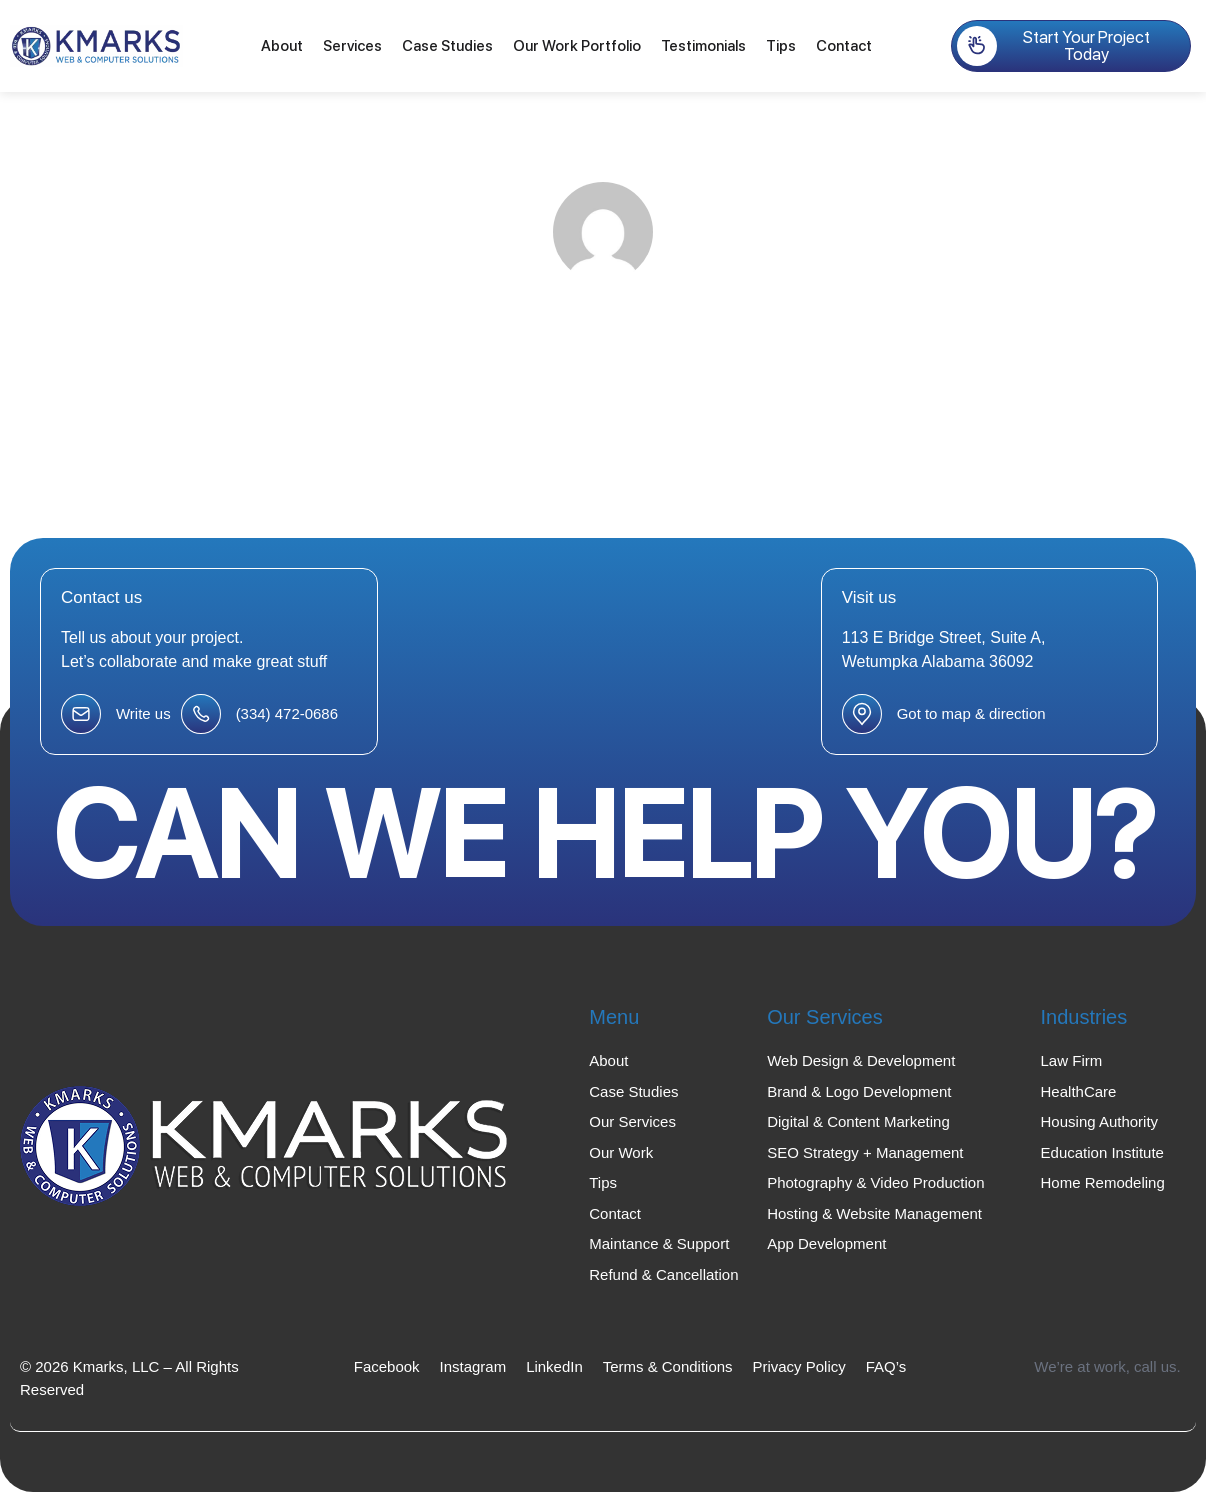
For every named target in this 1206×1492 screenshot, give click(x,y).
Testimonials (703, 46)
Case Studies (447, 46)
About (282, 46)
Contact (844, 46)
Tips (781, 46)
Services (352, 46)
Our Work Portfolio (577, 46)
